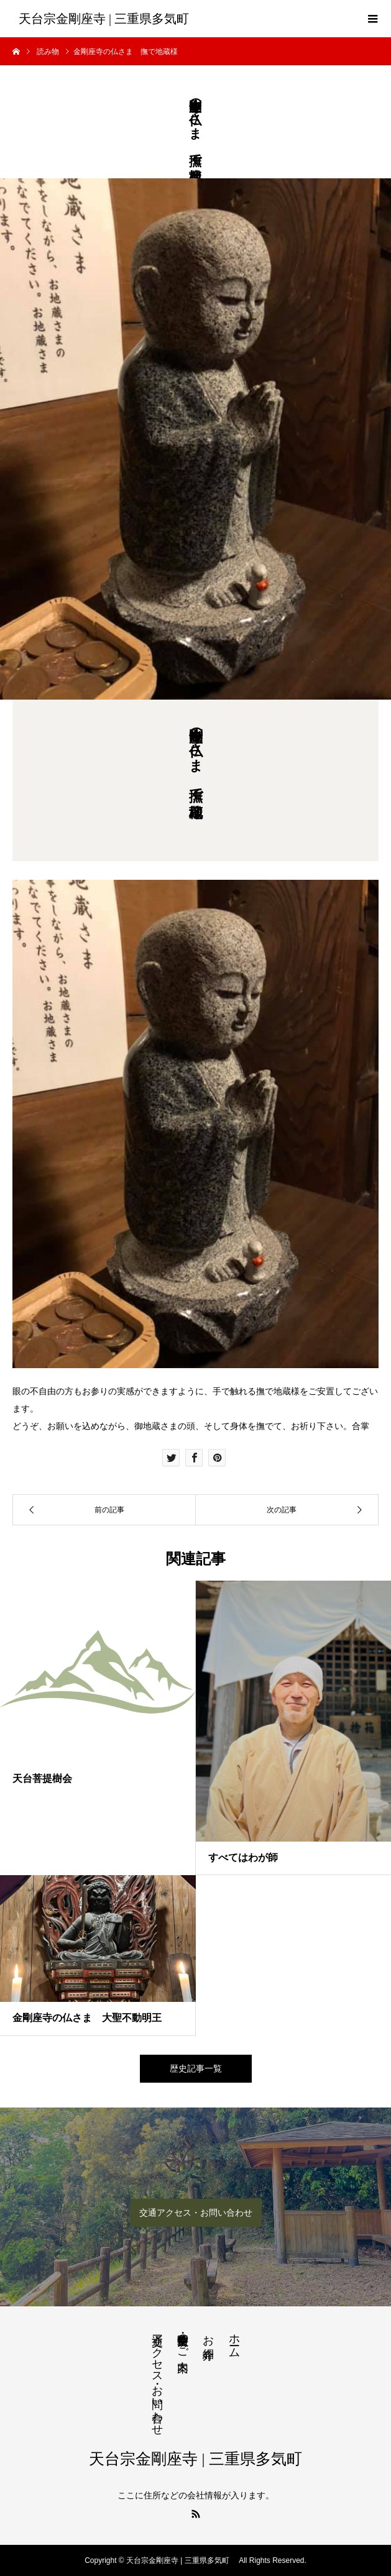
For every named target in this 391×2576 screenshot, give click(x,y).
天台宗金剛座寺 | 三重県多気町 (107, 18)
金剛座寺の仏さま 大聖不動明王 (87, 2017)
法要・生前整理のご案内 (183, 2340)
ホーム (234, 2339)
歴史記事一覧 (196, 2068)
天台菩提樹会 (42, 1778)
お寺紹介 (208, 2334)
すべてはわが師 (243, 1857)
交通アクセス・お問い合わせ (195, 2212)
